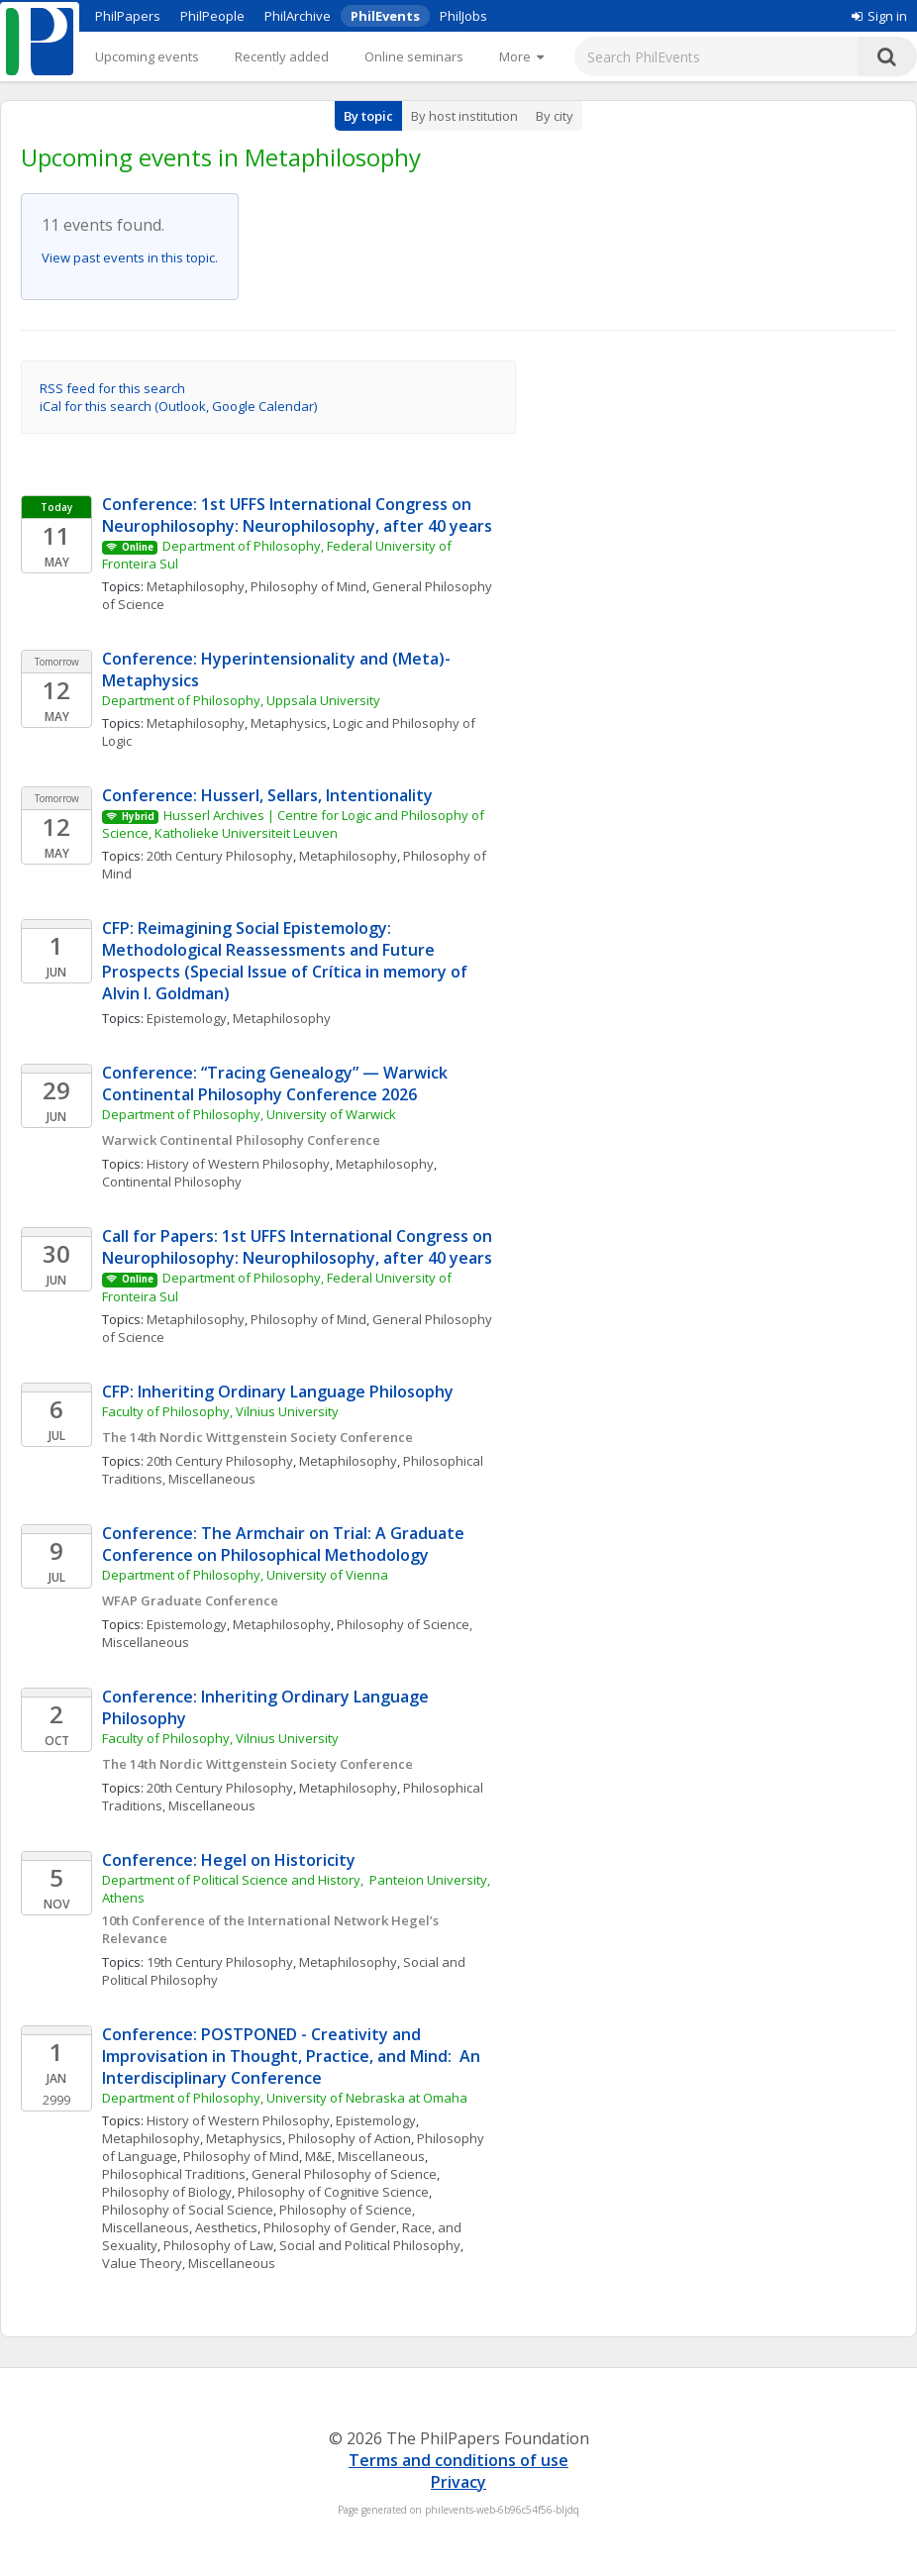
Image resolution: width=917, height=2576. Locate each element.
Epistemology (187, 1018)
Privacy (458, 2482)
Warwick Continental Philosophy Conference (241, 1140)
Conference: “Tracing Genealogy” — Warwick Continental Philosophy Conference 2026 (277, 1083)
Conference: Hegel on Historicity (229, 1860)
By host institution (464, 116)
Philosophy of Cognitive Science (333, 2192)
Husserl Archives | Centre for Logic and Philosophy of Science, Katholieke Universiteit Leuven (294, 824)
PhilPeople (212, 16)
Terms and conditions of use (458, 2460)
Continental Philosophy (172, 1181)
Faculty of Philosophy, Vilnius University (220, 1411)
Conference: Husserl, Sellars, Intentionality (267, 795)
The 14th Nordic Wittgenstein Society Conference (257, 1437)
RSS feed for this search (112, 388)
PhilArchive (297, 16)
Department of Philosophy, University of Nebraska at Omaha (284, 2098)
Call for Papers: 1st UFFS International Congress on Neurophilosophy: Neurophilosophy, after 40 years (299, 1247)
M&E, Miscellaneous (365, 2156)
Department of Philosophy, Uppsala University (241, 700)
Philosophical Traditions (174, 2174)
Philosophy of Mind (308, 586)
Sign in (879, 16)
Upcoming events (147, 56)
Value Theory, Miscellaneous (188, 2263)
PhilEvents (385, 16)
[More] (521, 56)
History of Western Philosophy (238, 1164)
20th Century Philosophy (220, 856)
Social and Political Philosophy (369, 2245)
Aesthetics (226, 2227)
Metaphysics (289, 723)
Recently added (282, 56)
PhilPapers (127, 16)
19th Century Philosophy (220, 1962)
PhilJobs (463, 16)
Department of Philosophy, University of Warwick (249, 1114)
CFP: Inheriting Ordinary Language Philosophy (278, 1391)
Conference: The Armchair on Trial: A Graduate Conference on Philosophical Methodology (285, 1544)
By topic (368, 116)
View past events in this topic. (130, 257)
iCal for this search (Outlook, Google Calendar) (178, 406)
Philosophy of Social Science (187, 2209)
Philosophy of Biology (167, 2192)
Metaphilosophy (196, 586)
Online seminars (413, 56)
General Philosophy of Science (344, 2174)
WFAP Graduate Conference (190, 1600)
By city (554, 116)
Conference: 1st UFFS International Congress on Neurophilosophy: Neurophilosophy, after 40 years (297, 515)
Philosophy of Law (218, 2245)
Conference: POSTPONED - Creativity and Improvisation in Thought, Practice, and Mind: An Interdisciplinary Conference (293, 2056)
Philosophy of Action (349, 2138)
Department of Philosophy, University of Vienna (245, 1575)
